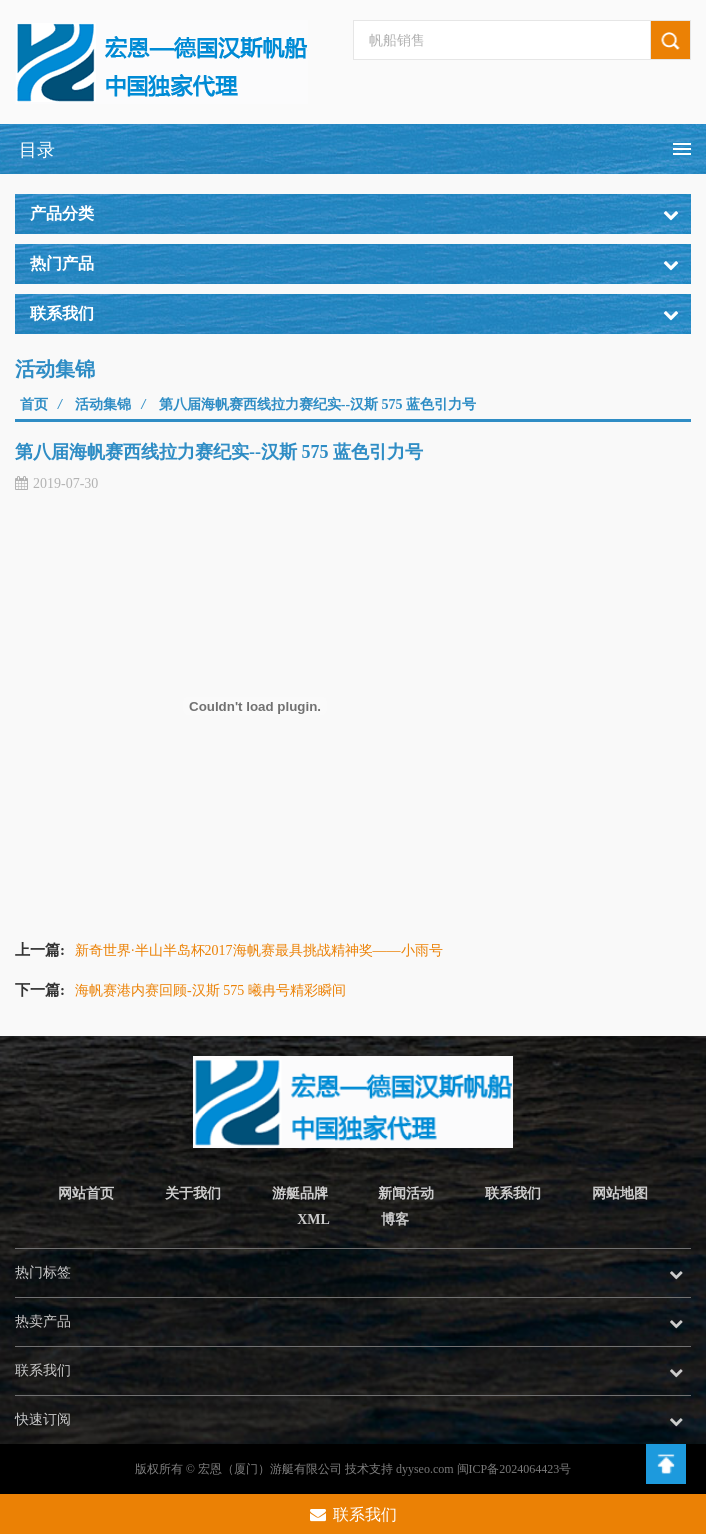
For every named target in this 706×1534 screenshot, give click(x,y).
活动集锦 (103, 404)
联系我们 (513, 1193)
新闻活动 (406, 1193)
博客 (395, 1219)
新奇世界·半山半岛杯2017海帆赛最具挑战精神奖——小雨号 (259, 950)
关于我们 (193, 1193)
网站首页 (86, 1193)
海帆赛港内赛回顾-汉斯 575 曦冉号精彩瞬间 (210, 990)
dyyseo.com (425, 1469)
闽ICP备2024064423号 (514, 1469)
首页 (34, 404)
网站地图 (620, 1193)
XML (313, 1219)
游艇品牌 (300, 1193)
